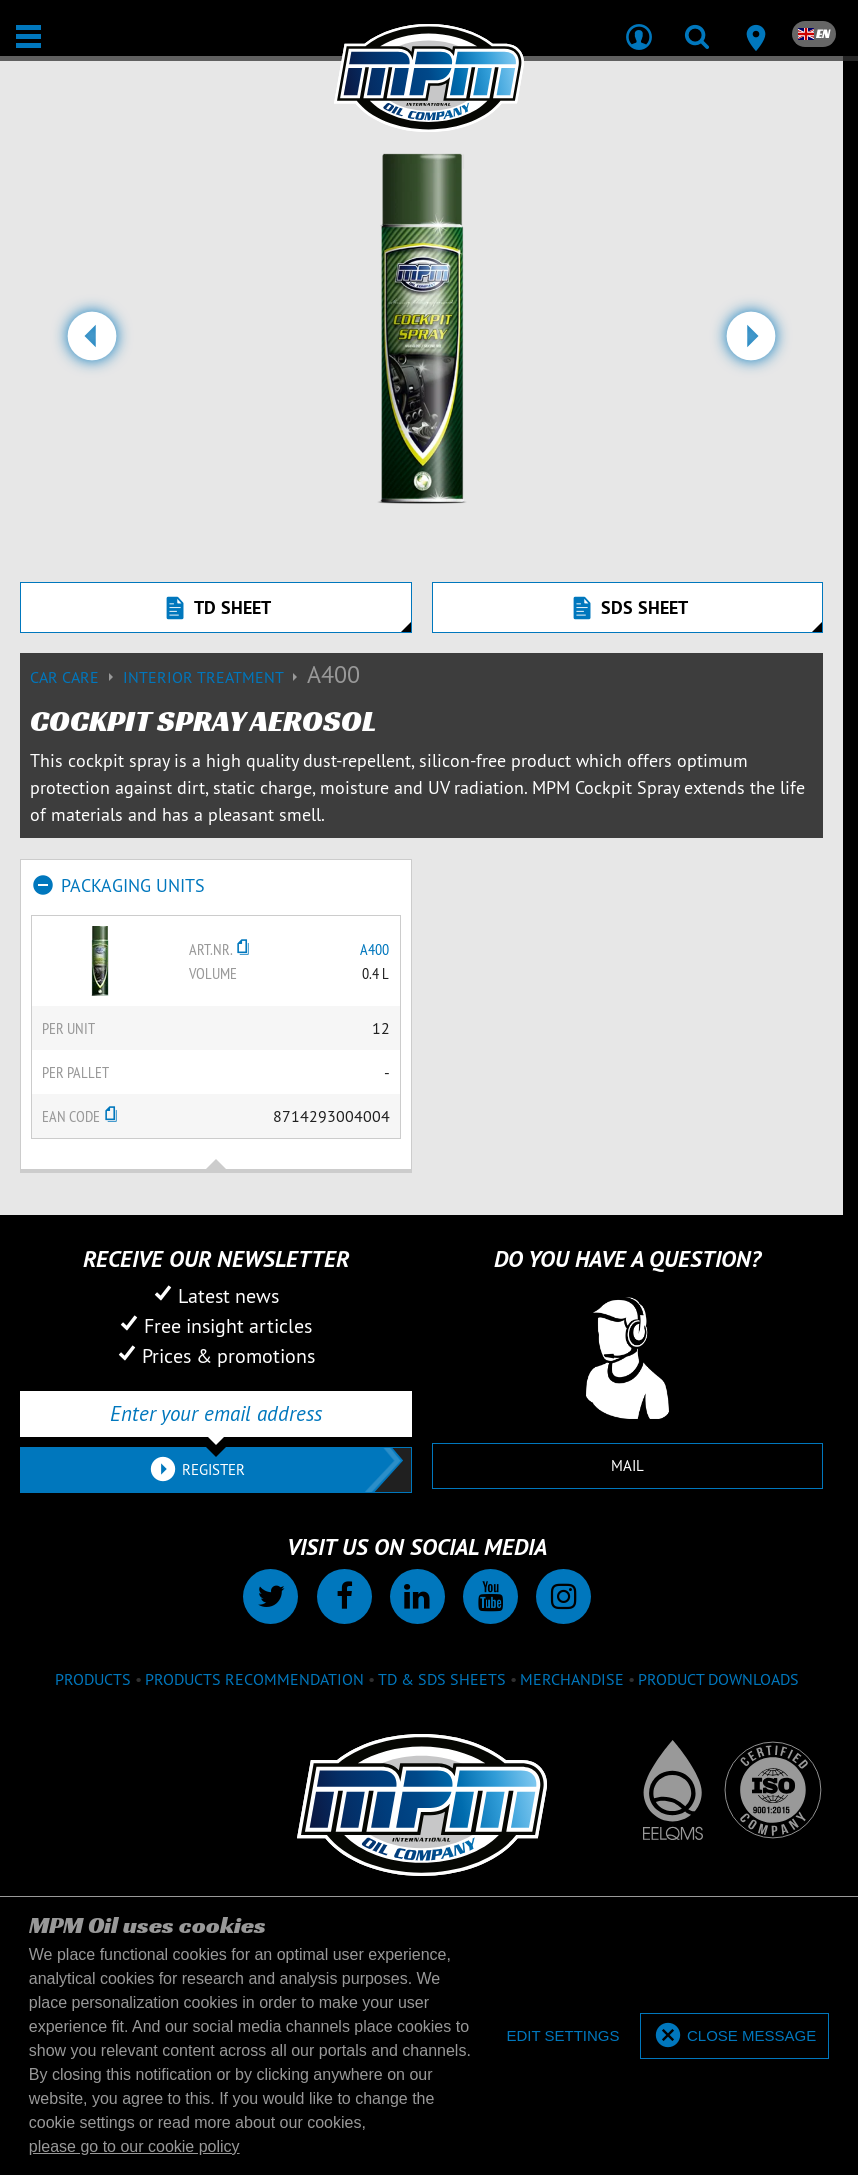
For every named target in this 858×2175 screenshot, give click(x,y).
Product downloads (718, 1679)
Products (93, 1679)
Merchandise (572, 1679)
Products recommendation (254, 1679)
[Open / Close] (28, 36)
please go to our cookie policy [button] (134, 2146)
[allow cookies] (734, 2036)
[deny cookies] (562, 2036)
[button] (92, 344)
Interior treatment (215, 677)
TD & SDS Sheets (442, 1679)
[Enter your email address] (216, 1414)
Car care (76, 677)
